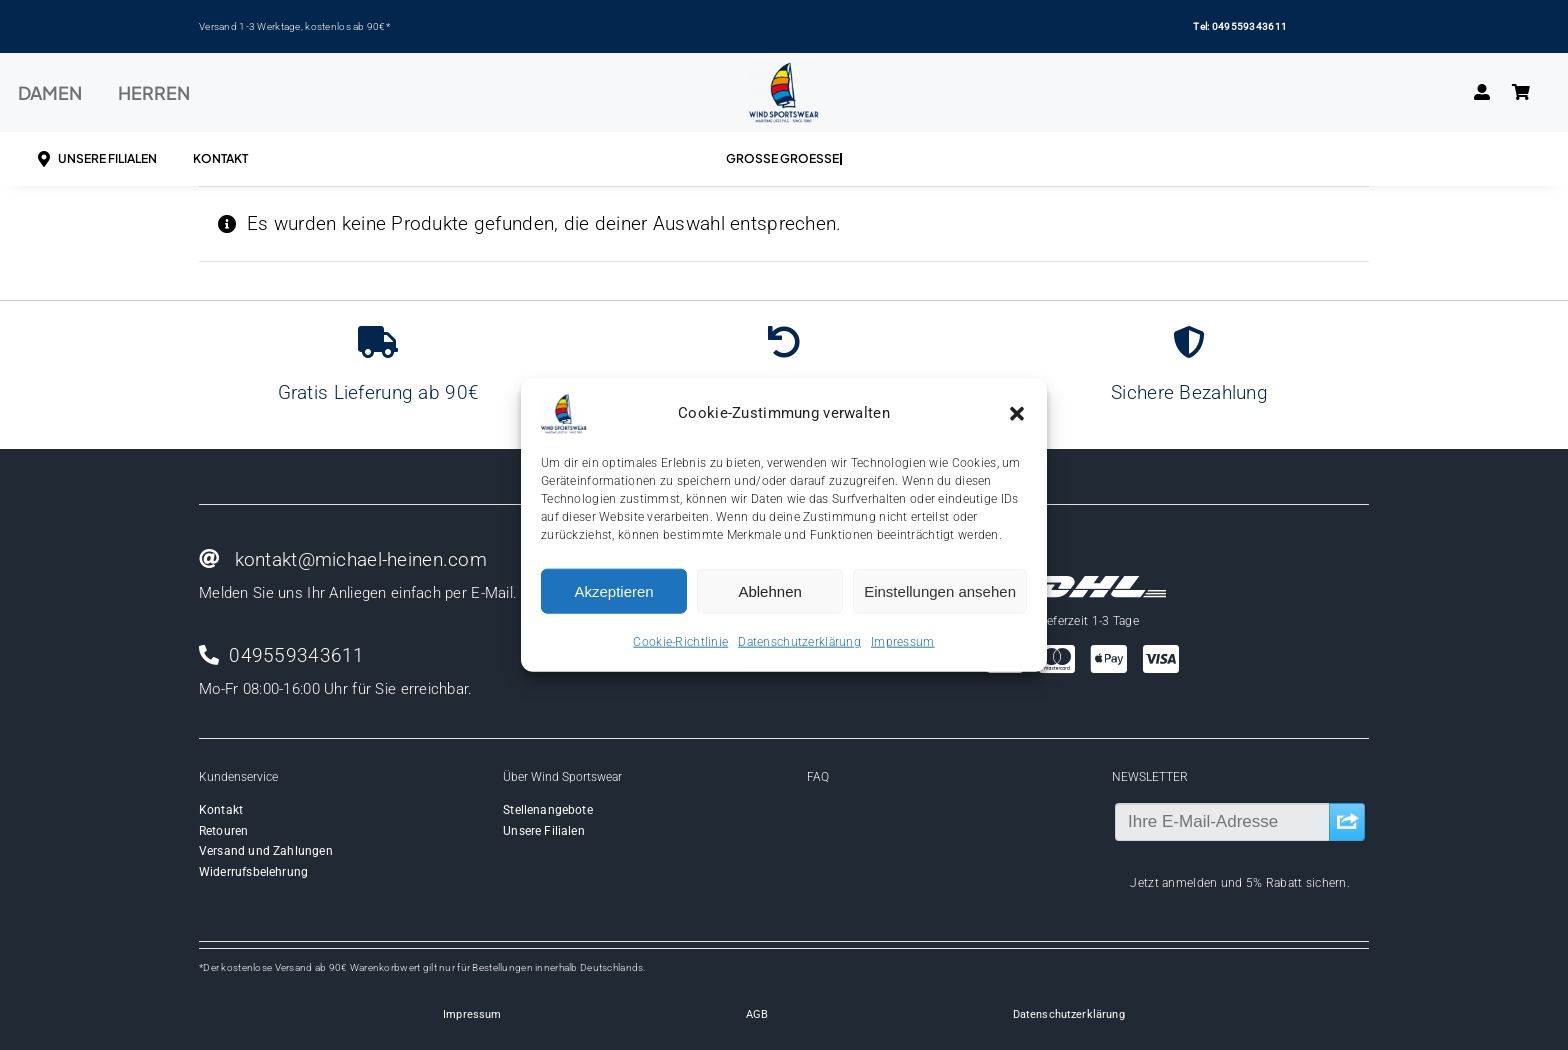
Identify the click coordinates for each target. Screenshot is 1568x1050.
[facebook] (1222, 913)
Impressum (903, 642)
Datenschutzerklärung (799, 642)
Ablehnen (769, 590)
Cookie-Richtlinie (680, 642)
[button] (1017, 414)
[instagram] (1258, 913)
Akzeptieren (613, 590)
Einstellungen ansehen (940, 590)
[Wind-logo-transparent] (784, 71)
